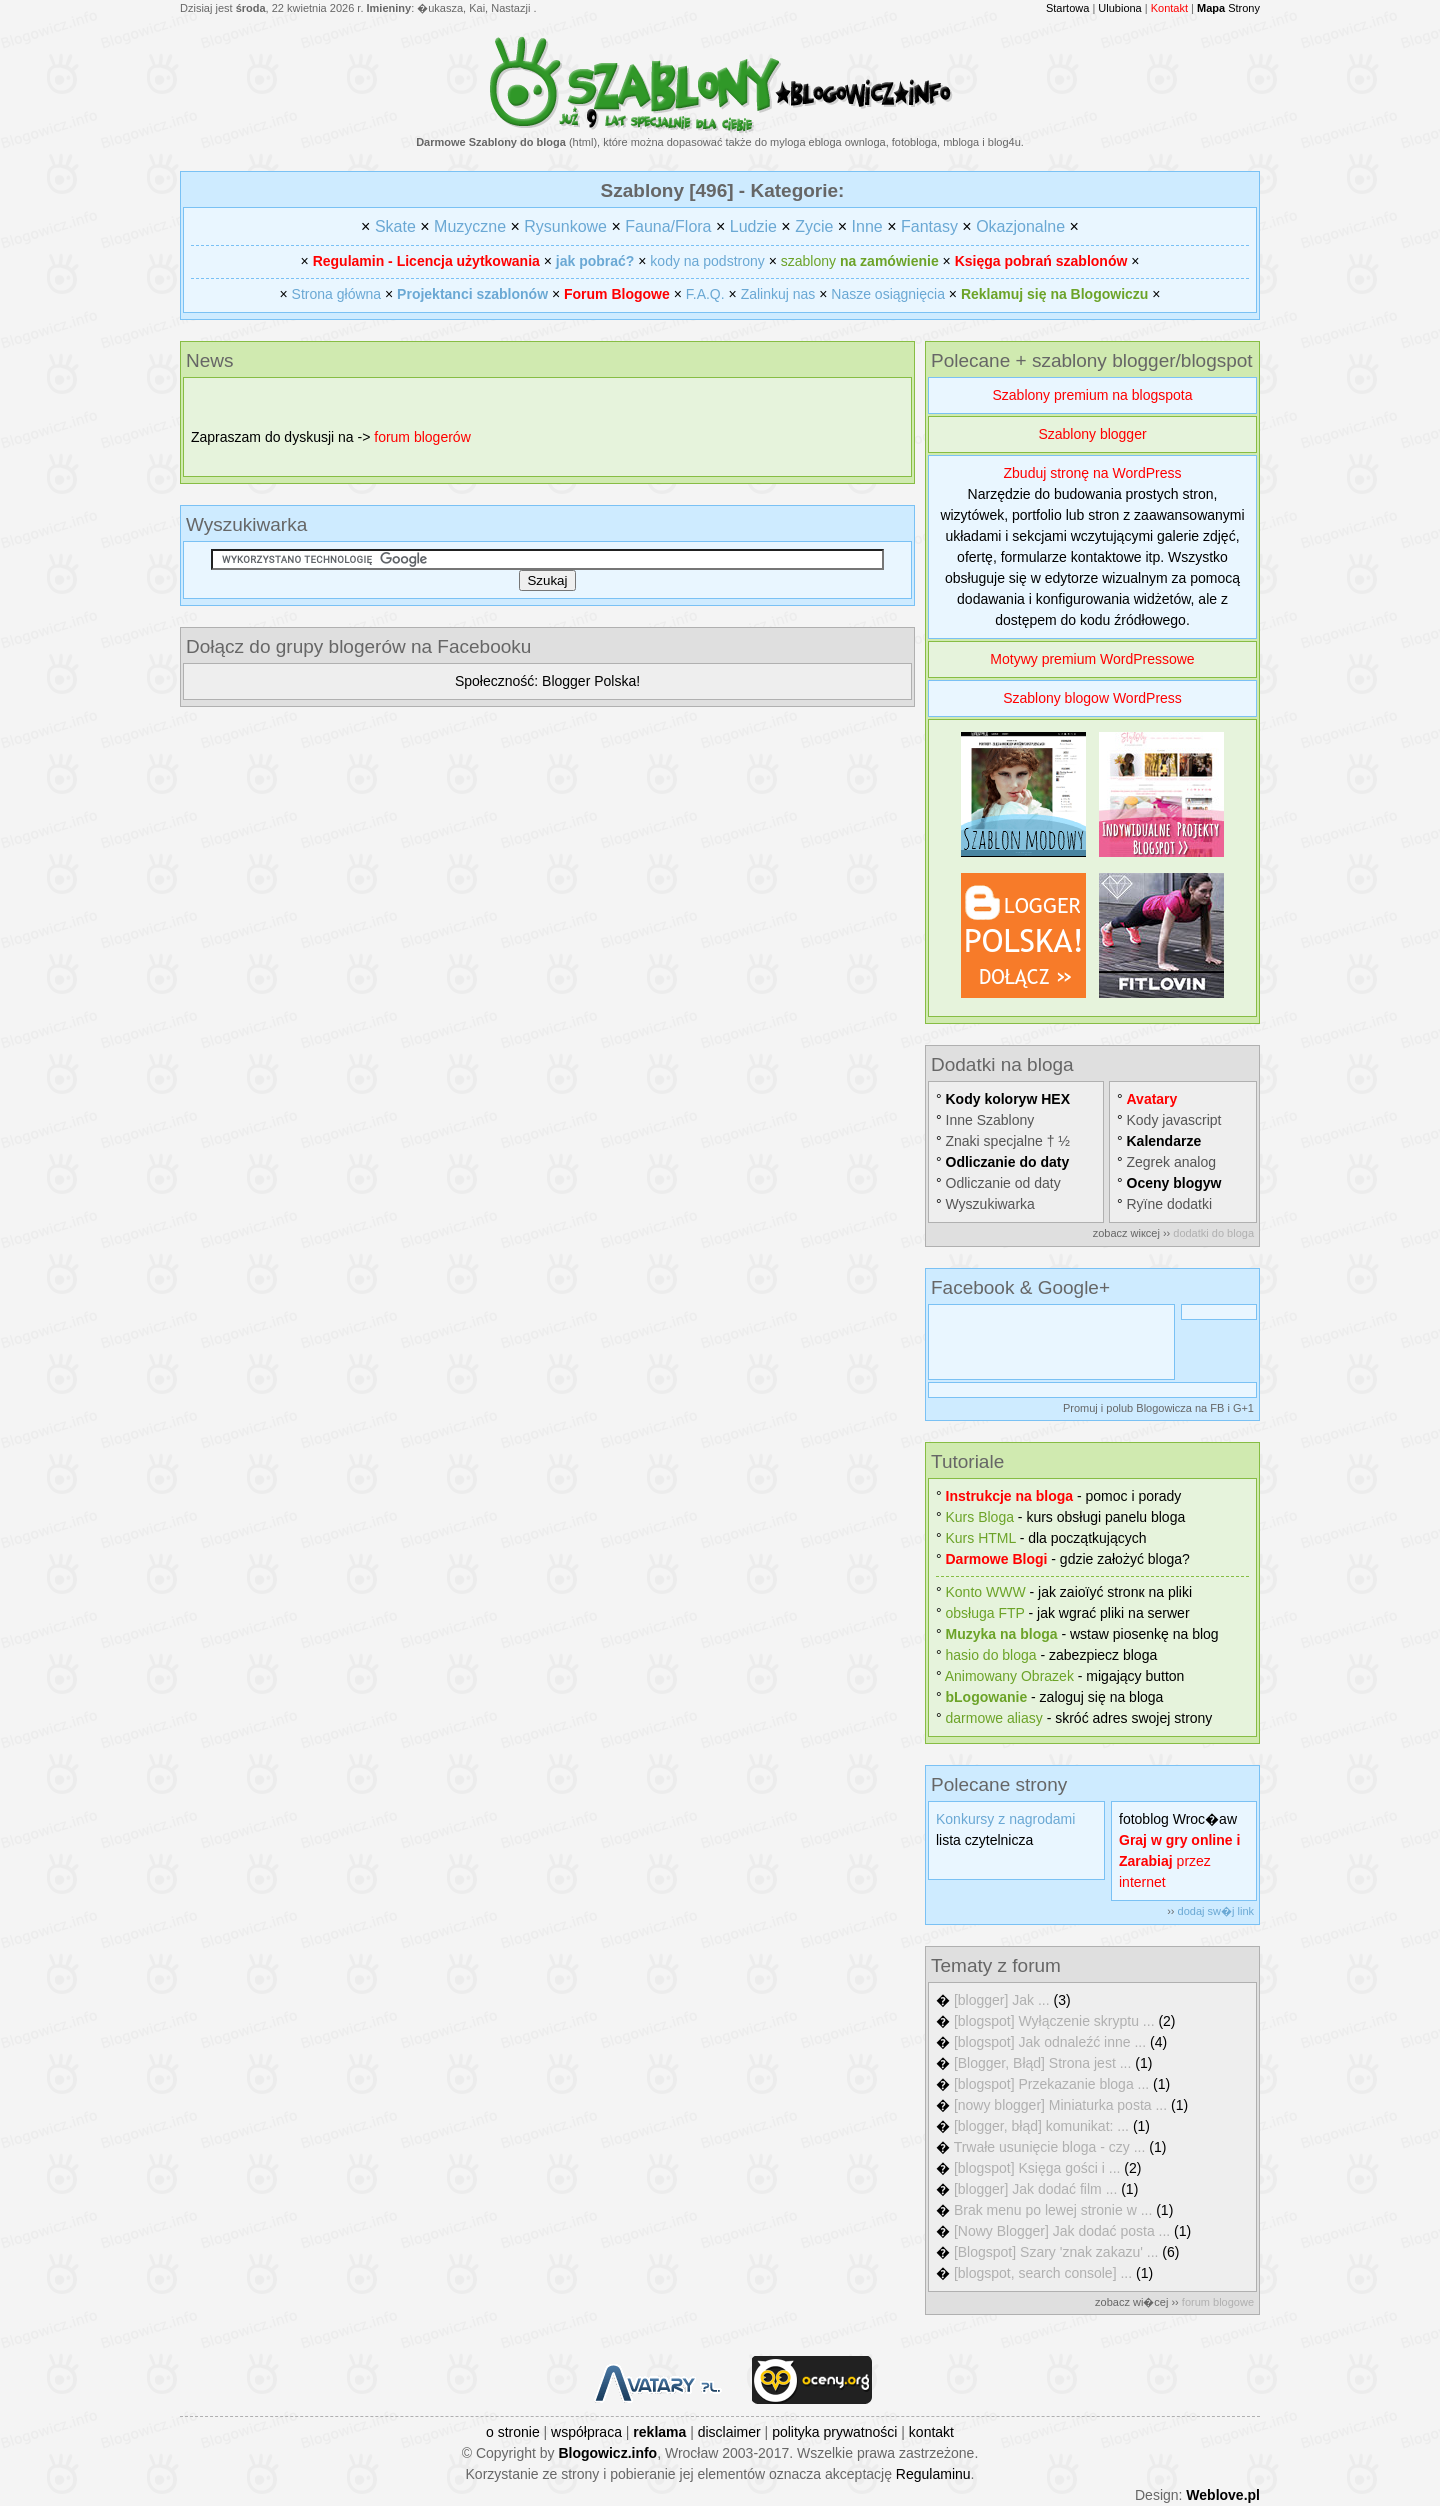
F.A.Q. (705, 294)
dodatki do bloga (1213, 1233)
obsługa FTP (985, 1613)
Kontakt (1169, 8)
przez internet (1179, 1861)
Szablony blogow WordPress (1092, 698)
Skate (395, 226)
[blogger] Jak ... (1002, 2000)
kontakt (931, 2432)
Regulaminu (933, 2474)
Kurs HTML (981, 1538)
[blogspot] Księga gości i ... (1037, 2168)
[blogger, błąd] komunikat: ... (1041, 2126)
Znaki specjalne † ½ (1008, 1141)
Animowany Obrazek (1009, 1676)
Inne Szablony (990, 1120)
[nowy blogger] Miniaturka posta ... (1060, 2105)
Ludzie (753, 226)
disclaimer (729, 2432)
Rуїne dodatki (1170, 1204)
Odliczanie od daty (1003, 1183)
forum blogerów (422, 437)
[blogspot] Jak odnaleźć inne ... (1050, 2042)
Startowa (1067, 8)
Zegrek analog (1172, 1162)
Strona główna (337, 294)
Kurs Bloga (980, 1517)
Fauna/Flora (668, 226)
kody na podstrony (707, 261)
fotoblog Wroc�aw (1178, 1819)
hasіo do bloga (991, 1655)
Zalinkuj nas (778, 294)
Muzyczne (470, 226)
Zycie (814, 226)
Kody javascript (1174, 1120)
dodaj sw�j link (1216, 1911)
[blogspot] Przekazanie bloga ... (1051, 2084)
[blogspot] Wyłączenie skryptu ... (1054, 2021)
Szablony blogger (1092, 434)
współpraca (586, 2432)
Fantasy (929, 226)
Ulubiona (1119, 8)
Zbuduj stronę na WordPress (1093, 473)
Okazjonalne (1020, 226)
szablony (860, 261)
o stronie (513, 2432)
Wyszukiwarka (990, 1204)
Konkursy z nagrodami (1005, 1819)
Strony (1228, 8)
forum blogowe (1218, 2302)
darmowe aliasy (994, 1718)
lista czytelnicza (984, 1840)
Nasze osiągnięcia (888, 294)
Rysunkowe (565, 226)
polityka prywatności (834, 2432)
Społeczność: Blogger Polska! (547, 681)
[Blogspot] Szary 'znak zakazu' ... (1056, 2252)
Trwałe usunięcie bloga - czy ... (1050, 2147)
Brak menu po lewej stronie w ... (1053, 2210)
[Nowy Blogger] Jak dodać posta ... (1062, 2231)
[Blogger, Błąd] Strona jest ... (1042, 2063)
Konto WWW (986, 1592)
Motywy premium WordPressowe (1092, 659)
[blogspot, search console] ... (1043, 2273)
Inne (867, 226)
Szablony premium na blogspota (1092, 395)
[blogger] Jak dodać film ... (1035, 2189)
